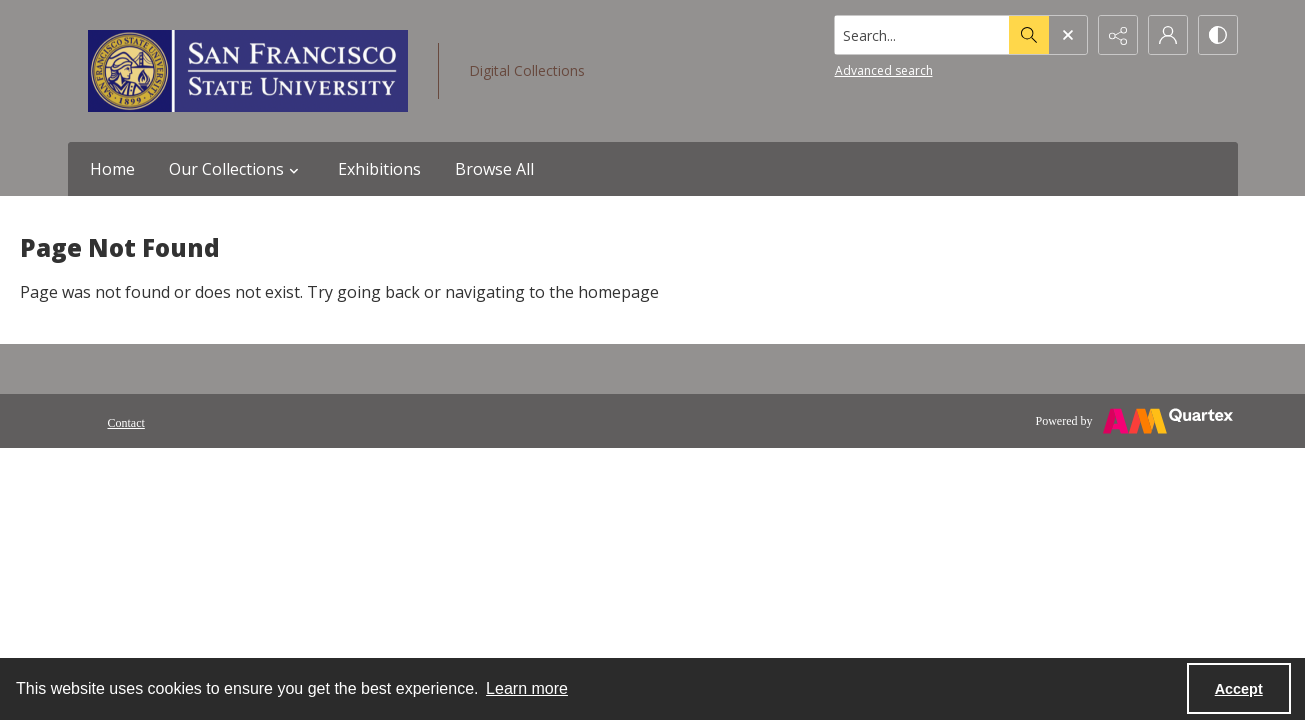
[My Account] (1168, 35)
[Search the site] (921, 35)
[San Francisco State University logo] (248, 71)
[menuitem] (126, 421)
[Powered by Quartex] (1134, 421)
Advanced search (884, 70)
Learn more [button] (527, 688)
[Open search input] (1068, 35)
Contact (126, 423)
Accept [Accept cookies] (1239, 689)
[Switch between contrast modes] (1218, 35)
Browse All (494, 169)
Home (112, 169)
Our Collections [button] (236, 169)
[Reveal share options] (1118, 35)
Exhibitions (379, 169)
